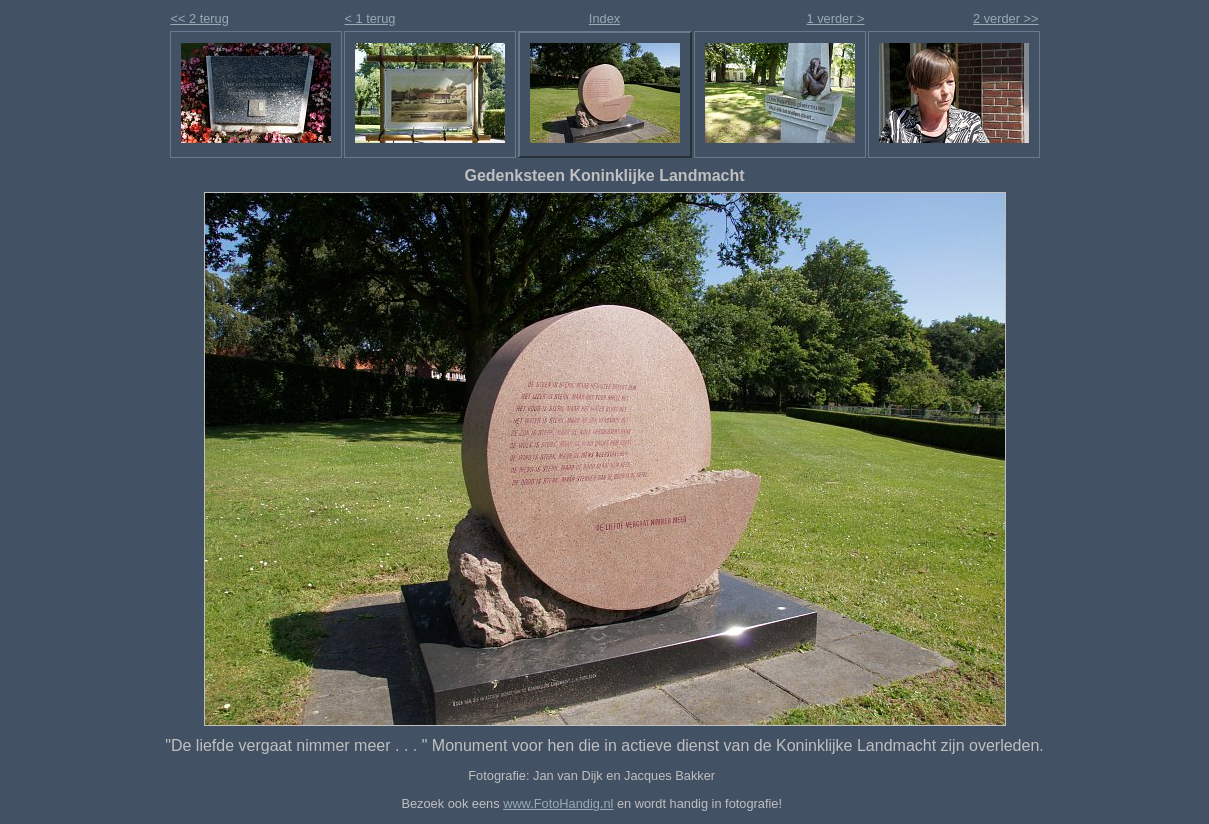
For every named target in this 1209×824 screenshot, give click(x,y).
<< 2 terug (200, 18)
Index (604, 18)
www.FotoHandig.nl (558, 803)
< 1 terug (370, 18)
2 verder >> (1005, 18)
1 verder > (836, 18)
